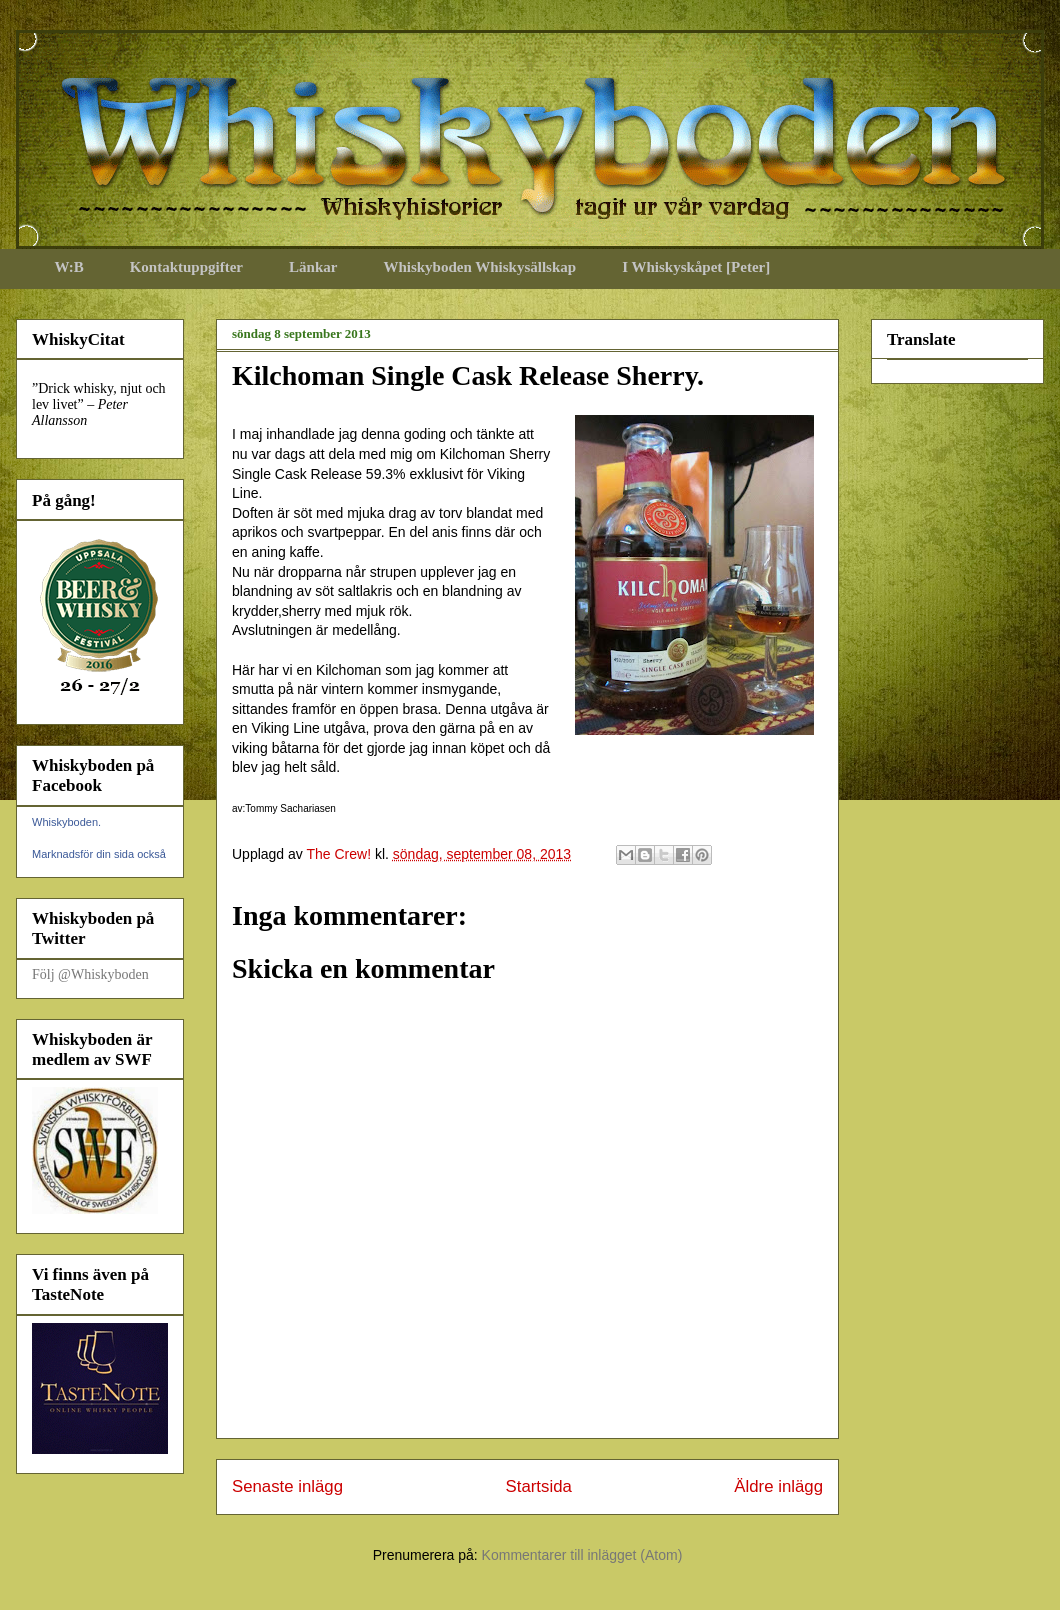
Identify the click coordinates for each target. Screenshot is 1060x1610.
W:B (69, 267)
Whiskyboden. (66, 822)
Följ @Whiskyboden (90, 974)
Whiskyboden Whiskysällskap (479, 267)
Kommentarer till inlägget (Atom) (582, 1555)
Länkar (313, 267)
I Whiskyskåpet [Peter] (696, 267)
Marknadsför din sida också (99, 854)
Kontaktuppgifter (186, 267)
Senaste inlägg (287, 1486)
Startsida (539, 1486)
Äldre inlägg (778, 1486)
